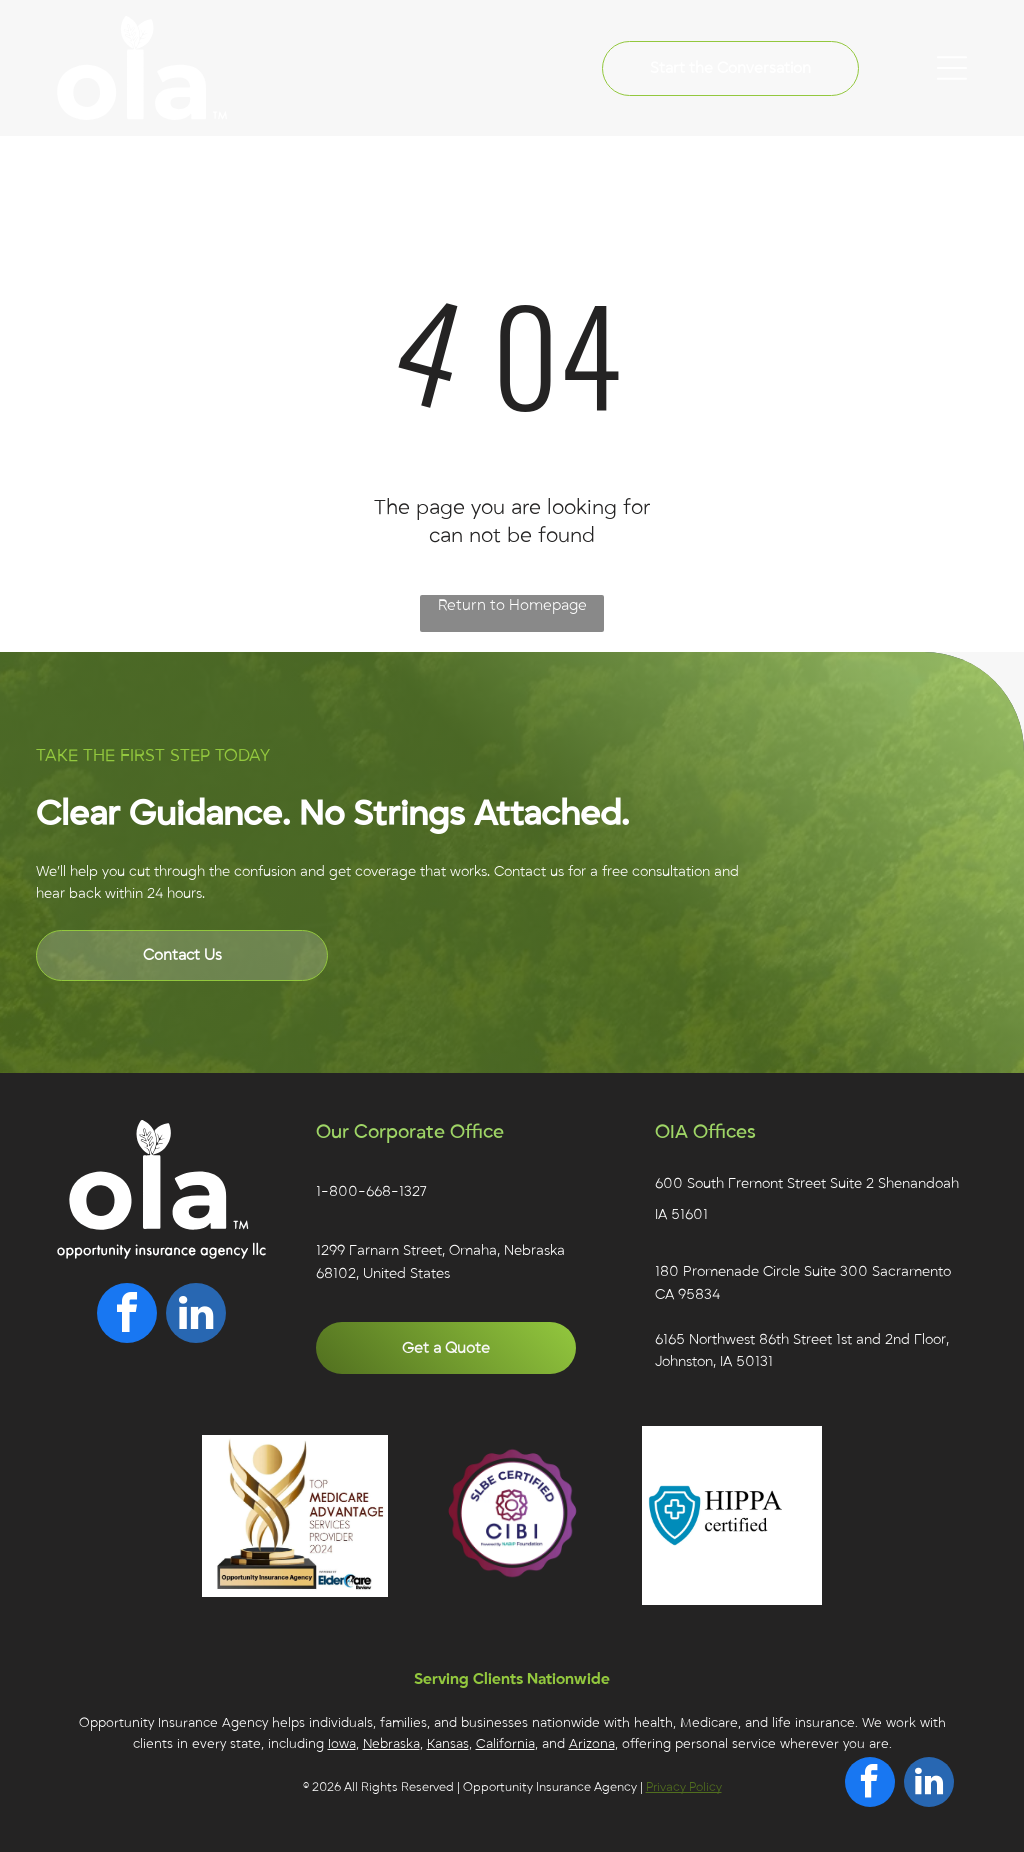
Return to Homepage (512, 605)
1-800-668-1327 (371, 1191)
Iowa (342, 1744)
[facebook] (127, 1315)
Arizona (592, 1744)
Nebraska (391, 1744)
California (505, 1744)
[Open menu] (952, 68)
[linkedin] (196, 1315)
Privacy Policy (684, 1787)
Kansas (448, 1744)
